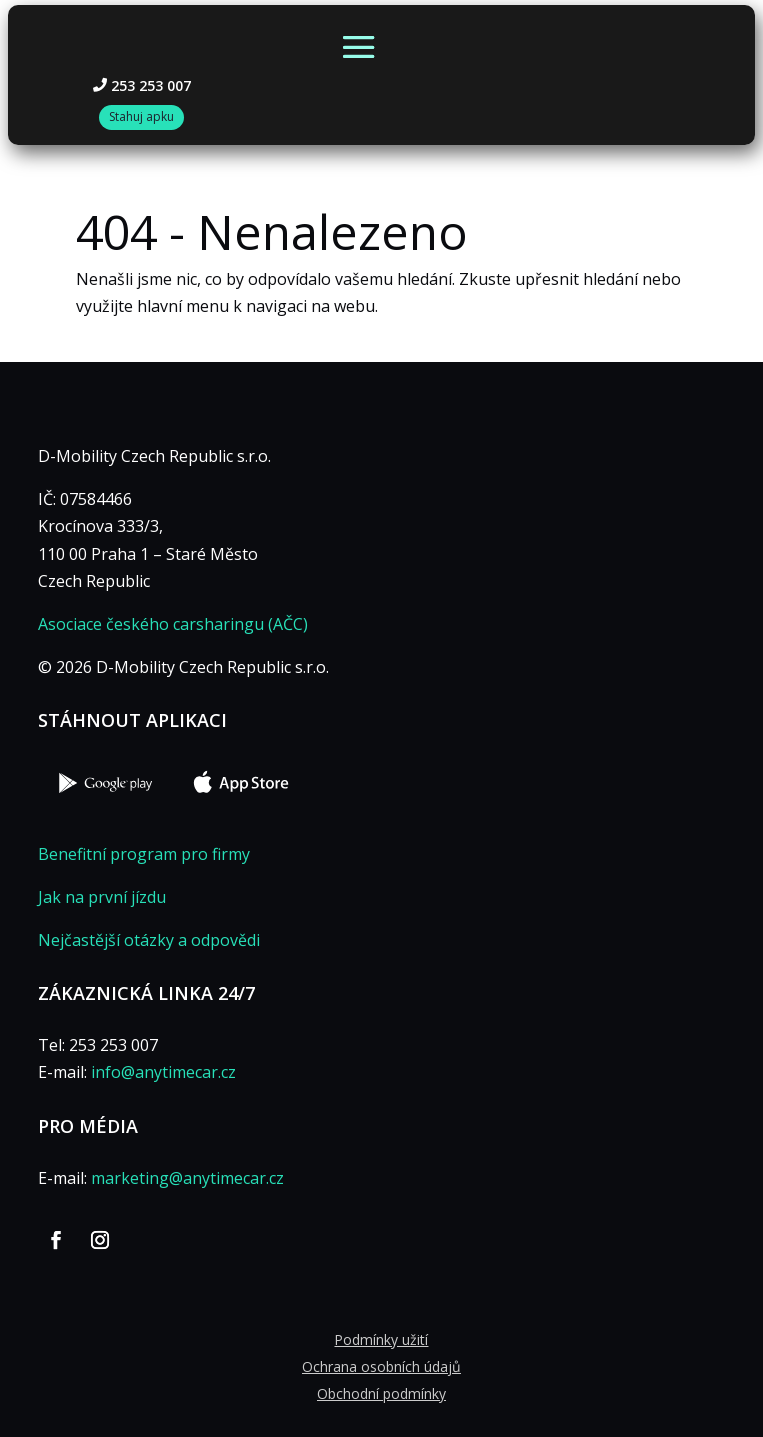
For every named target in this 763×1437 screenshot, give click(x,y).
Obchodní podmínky (381, 1393)
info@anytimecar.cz (163, 1072)
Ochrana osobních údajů (381, 1366)
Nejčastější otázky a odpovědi (149, 940)
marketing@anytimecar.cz (187, 1178)
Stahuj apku (141, 116)
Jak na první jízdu (102, 897)
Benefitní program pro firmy (144, 854)
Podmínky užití (381, 1339)
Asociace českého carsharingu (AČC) (173, 624)
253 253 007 (151, 85)
